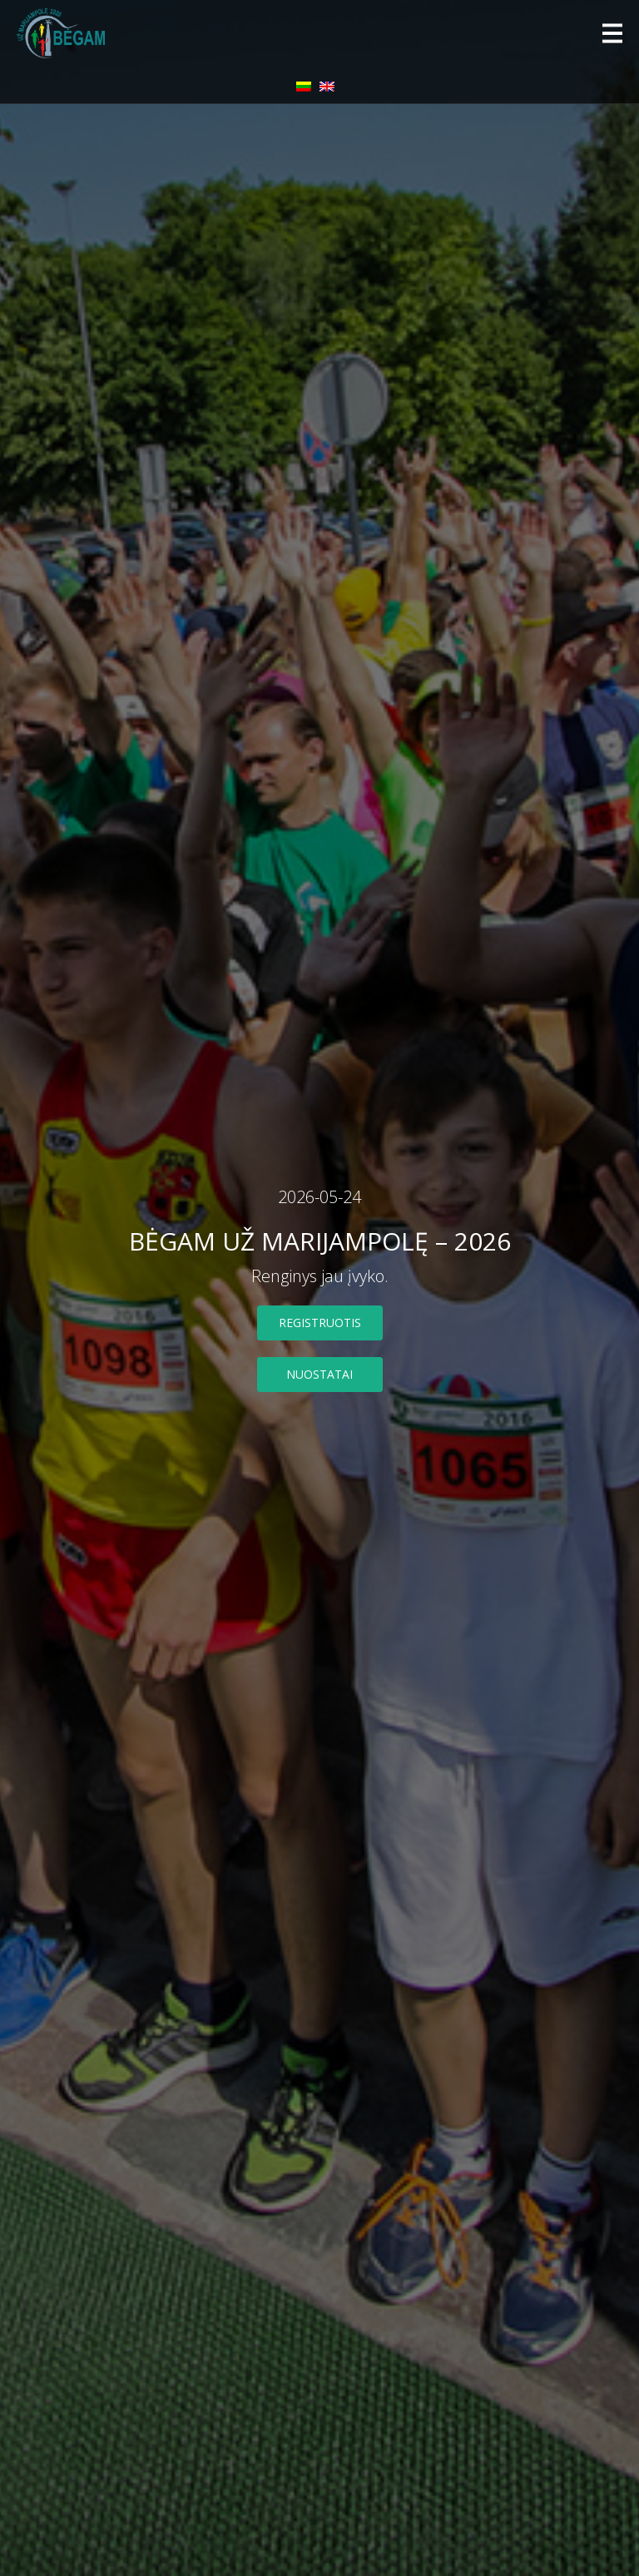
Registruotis (320, 1322)
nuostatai (319, 1374)
